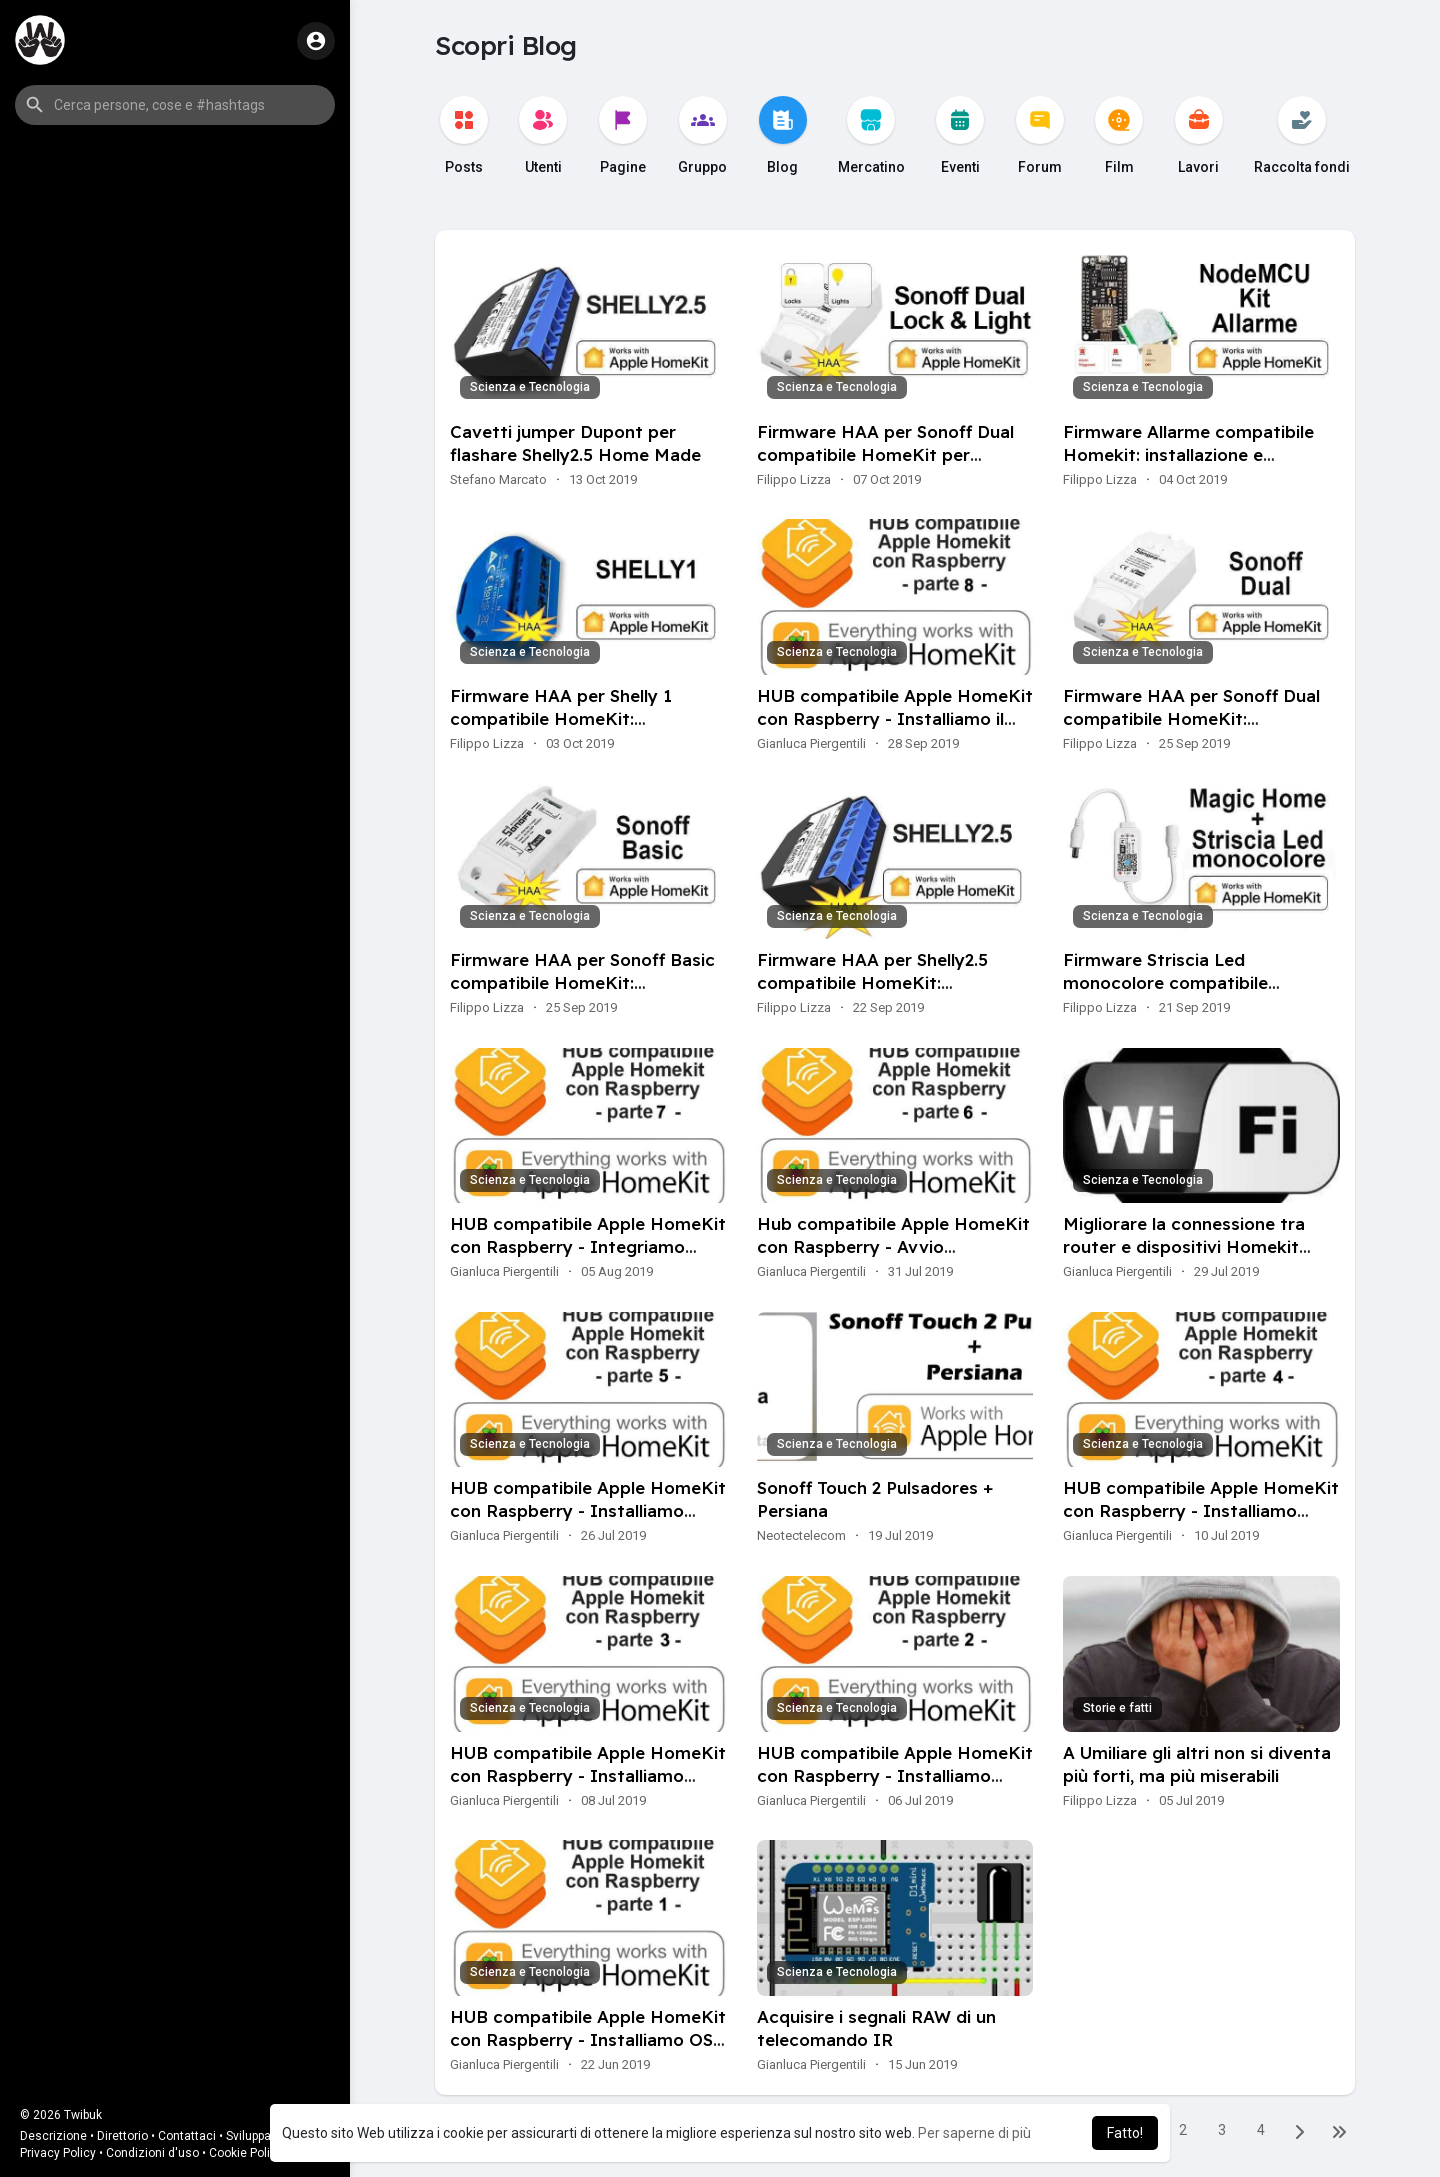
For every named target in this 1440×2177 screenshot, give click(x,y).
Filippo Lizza (794, 479)
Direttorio (122, 2136)
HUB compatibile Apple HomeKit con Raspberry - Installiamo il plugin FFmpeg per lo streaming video (895, 730)
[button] (175, 105)
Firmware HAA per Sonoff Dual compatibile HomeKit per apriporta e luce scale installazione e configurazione (885, 466)
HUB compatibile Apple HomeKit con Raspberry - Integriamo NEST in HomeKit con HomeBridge (588, 1258)
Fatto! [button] (1125, 2133)
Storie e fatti (1117, 1708)
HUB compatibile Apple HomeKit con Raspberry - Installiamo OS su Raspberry (588, 2039)
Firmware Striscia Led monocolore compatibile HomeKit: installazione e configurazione (1165, 994)
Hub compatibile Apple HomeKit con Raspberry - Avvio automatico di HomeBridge (893, 1246)
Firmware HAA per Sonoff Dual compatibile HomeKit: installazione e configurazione (1191, 718)
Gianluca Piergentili (811, 743)
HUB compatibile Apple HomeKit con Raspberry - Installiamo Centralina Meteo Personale (1201, 1510)
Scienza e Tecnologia (530, 387)
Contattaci (187, 2136)
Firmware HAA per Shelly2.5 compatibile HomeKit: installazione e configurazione (881, 982)
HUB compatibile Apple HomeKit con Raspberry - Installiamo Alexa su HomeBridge (588, 1775)
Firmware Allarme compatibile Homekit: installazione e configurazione (1188, 454)
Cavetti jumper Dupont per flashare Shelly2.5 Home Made (575, 443)
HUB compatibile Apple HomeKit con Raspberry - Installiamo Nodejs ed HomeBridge (895, 1775)
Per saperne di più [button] (974, 2133)
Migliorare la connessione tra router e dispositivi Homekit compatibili (1184, 1246)
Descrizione (53, 2136)
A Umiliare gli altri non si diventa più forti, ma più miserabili (1197, 1764)
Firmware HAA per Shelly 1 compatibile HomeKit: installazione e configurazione (574, 718)
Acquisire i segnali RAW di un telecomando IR (876, 2028)
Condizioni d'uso (152, 2153)
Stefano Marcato (498, 479)
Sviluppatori (257, 2136)
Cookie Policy (246, 2153)
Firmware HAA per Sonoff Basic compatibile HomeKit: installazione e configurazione (582, 982)
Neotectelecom (801, 1535)
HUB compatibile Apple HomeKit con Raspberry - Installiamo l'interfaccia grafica (588, 1510)
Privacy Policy (58, 2153)
